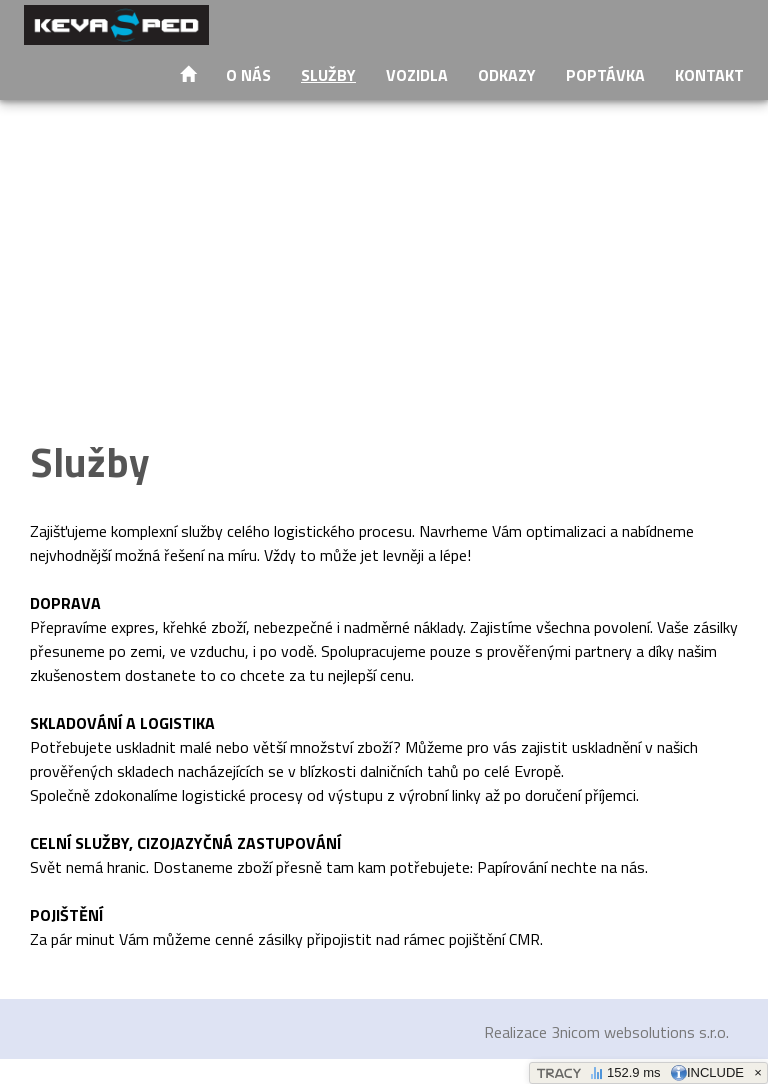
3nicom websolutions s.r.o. (640, 1032)
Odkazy (507, 75)
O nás (248, 75)
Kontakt (709, 75)
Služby (328, 75)
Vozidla (417, 75)
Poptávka (605, 75)
